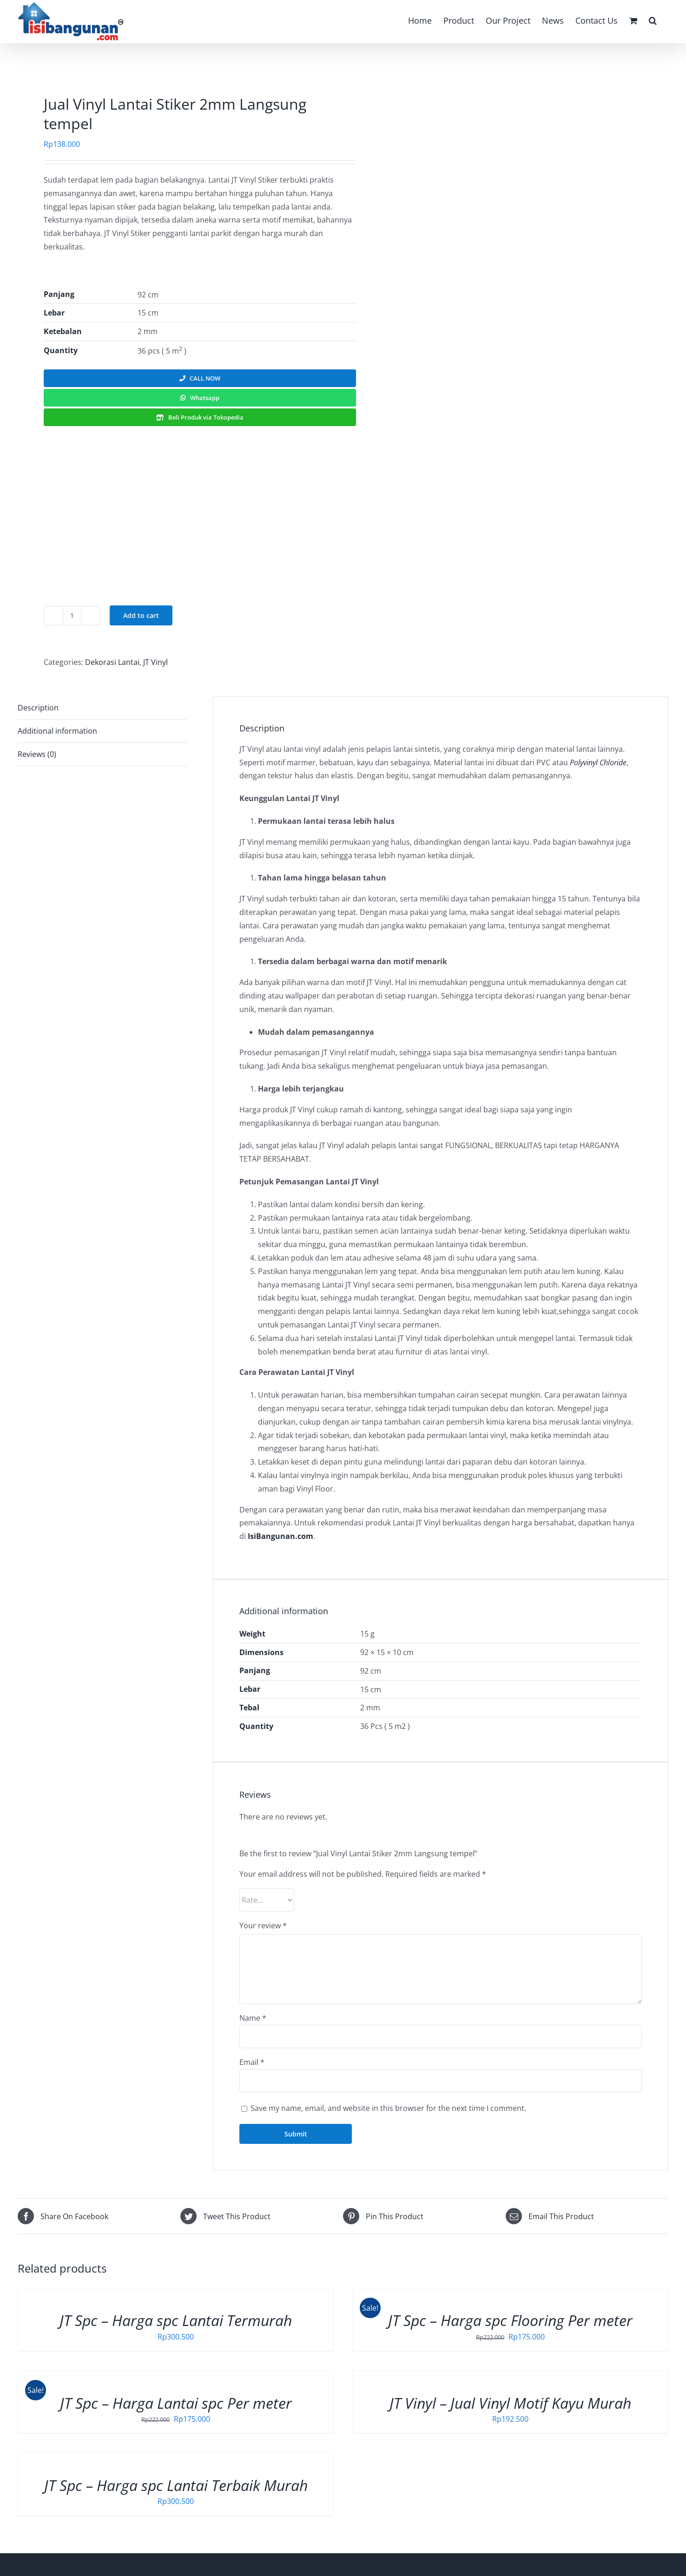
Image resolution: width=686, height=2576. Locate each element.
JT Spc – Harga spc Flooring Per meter (510, 2320)
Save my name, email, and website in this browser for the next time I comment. (388, 2108)
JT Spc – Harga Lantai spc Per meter (176, 2403)
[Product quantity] (72, 615)
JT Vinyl (155, 662)
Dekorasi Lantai (112, 662)
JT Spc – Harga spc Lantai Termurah (175, 2320)
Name (252, 2018)
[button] (653, 19)
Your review (263, 1925)
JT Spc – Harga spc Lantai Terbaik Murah (176, 2485)
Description (38, 708)
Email (251, 2062)
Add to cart (141, 615)
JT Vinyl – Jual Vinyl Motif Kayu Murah (510, 2403)
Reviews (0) (37, 754)
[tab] (102, 708)
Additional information (57, 731)
